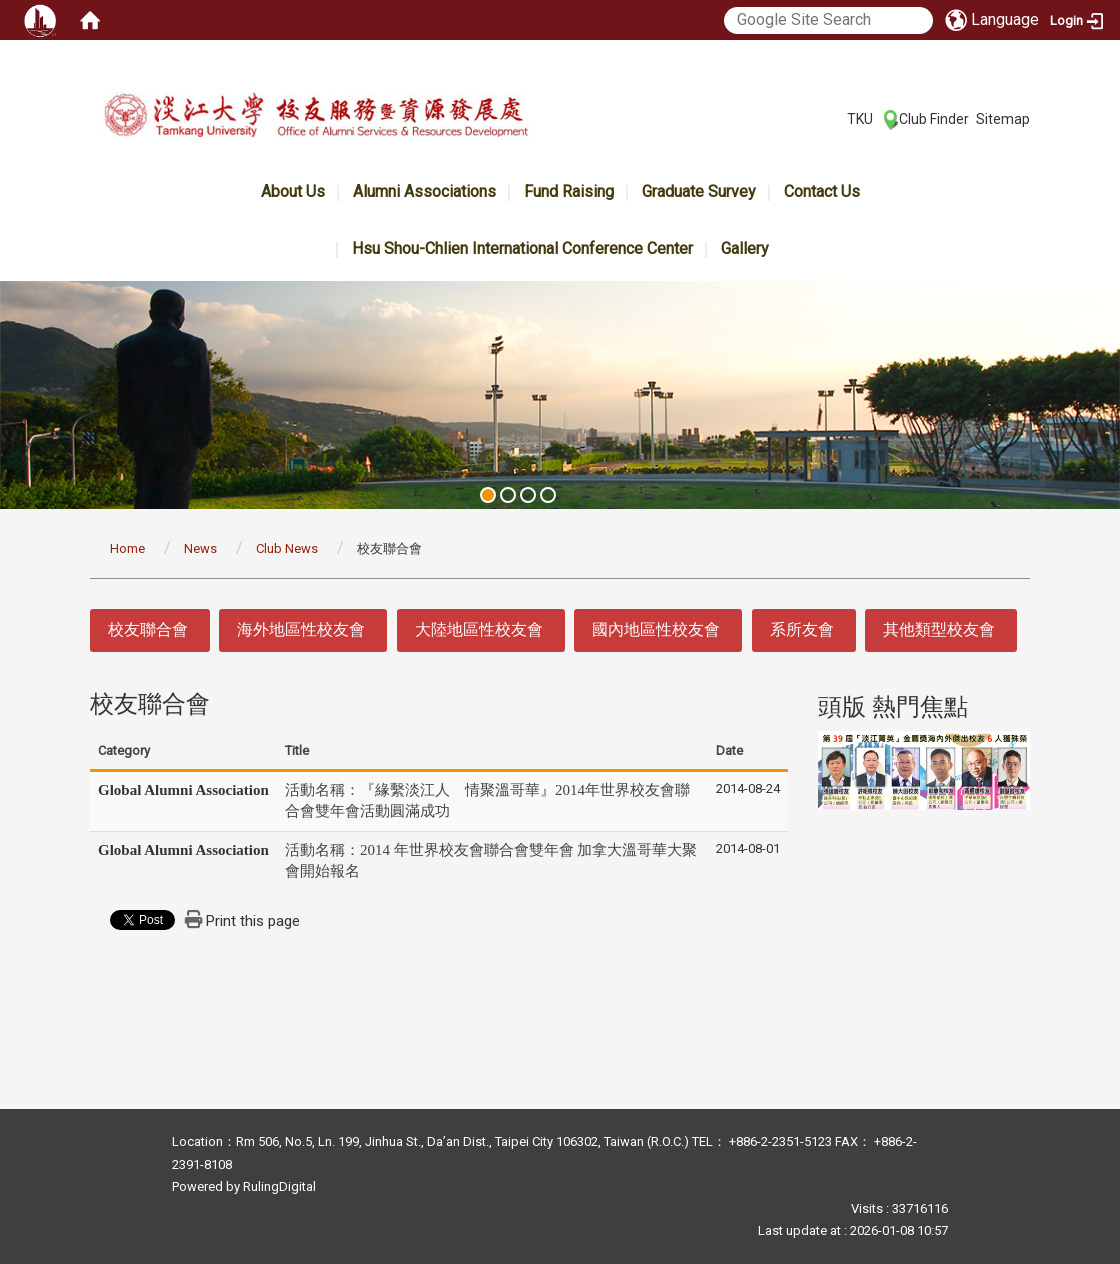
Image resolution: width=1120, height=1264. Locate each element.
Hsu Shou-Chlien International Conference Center (522, 248)
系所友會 (802, 629)
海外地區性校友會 (301, 629)
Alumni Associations (424, 191)
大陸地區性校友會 (479, 629)
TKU (860, 119)
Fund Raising (569, 191)
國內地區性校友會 (656, 629)
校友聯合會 (148, 629)
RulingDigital (279, 1186)
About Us (293, 191)
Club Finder (934, 119)
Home (127, 548)
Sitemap (1003, 119)
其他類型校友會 (939, 629)
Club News (287, 548)
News (200, 548)
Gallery (745, 248)
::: (836, 118)
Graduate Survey (699, 191)
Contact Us (822, 191)
